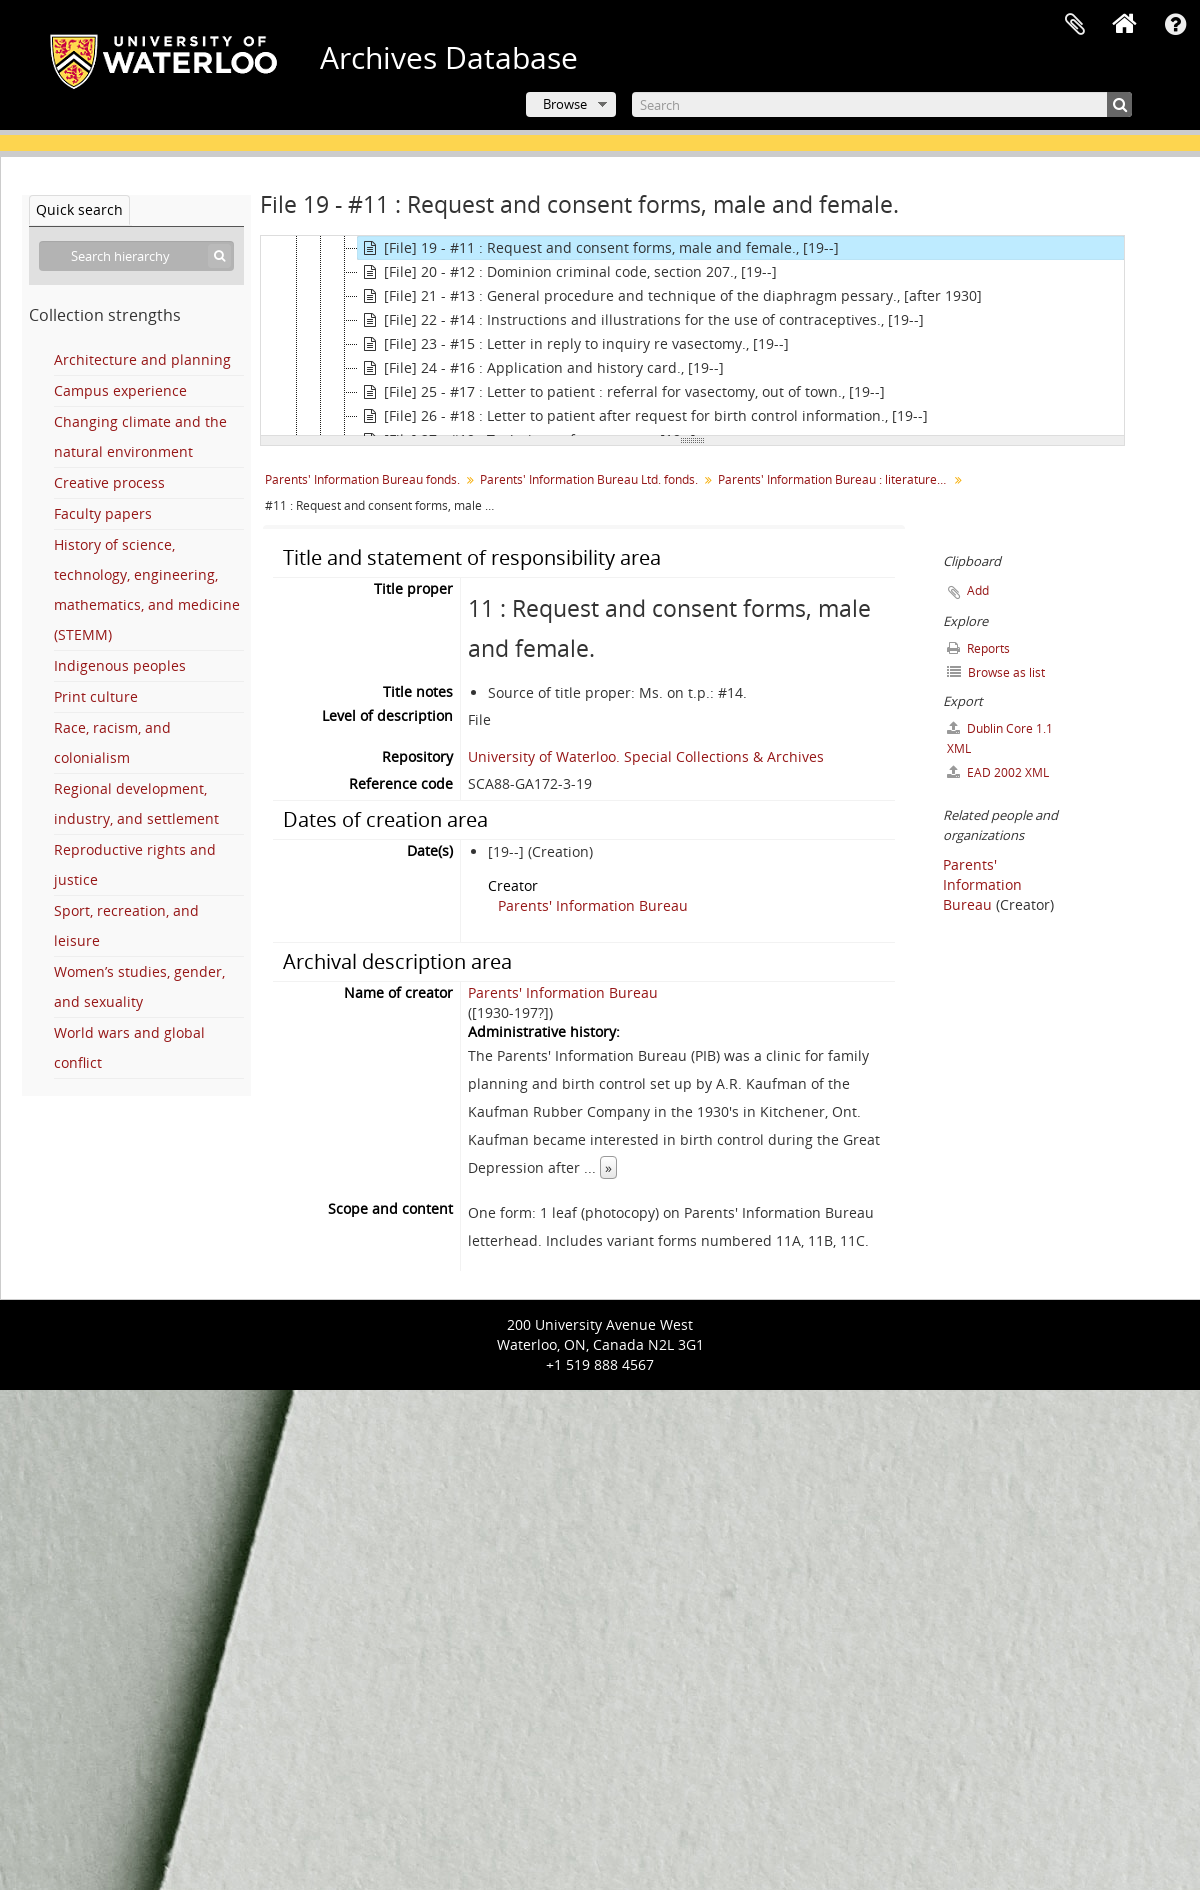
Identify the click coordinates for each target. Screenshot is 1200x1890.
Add (978, 590)
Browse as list (996, 672)
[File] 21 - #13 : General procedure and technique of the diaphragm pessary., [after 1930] (670, 296)
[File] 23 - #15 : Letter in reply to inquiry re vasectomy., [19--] (573, 344)
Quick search (79, 209)
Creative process (109, 482)
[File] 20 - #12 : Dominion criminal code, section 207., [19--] (567, 272)
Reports (978, 648)
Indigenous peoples (120, 665)
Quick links (1175, 25)
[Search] (882, 104)
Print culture (96, 696)
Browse (565, 104)
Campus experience (120, 390)
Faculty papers (103, 513)
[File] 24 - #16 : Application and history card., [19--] (541, 368)
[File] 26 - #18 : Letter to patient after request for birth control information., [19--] (643, 416)
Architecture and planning (142, 359)
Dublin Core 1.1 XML (1000, 738)
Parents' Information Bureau (593, 905)
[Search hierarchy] (136, 256)
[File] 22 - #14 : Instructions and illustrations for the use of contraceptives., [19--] (641, 320)
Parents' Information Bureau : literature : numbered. (835, 479)
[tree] (692, 336)
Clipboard (1075, 25)
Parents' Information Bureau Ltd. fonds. (589, 479)
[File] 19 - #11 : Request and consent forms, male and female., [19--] (598, 248)
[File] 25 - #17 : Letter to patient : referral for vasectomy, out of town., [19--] (621, 392)
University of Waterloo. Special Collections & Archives (646, 756)
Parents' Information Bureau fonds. (362, 479)
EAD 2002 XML (998, 772)
